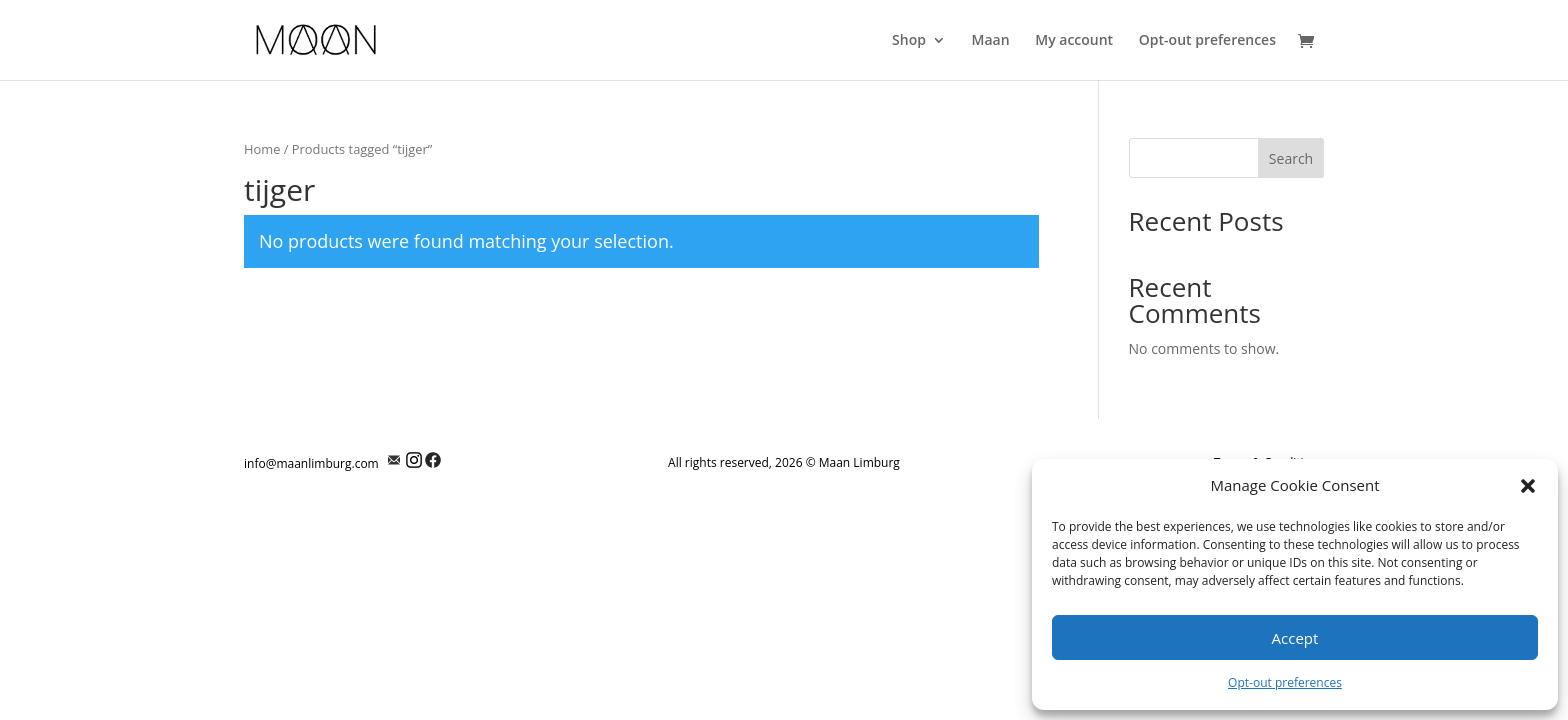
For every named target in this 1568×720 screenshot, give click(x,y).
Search (1291, 158)
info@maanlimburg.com (311, 463)
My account (1074, 41)
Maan (991, 41)
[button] (1528, 486)
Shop (909, 41)
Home (262, 149)
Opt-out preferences (1285, 682)
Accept (1295, 638)
